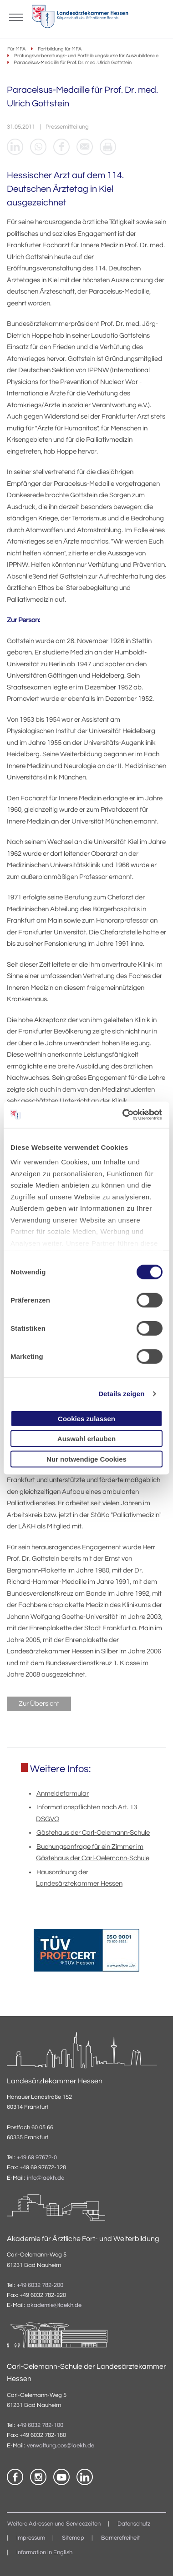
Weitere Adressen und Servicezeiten (54, 2524)
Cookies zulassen (86, 1418)
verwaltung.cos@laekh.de (60, 2446)
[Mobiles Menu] (16, 16)
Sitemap (73, 2538)
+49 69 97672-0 (37, 2158)
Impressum (30, 2538)
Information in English (44, 2553)
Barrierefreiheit (120, 2538)
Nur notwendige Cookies (86, 1459)
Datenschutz (133, 2524)
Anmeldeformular (62, 1793)
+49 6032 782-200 (40, 2285)
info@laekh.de (45, 2178)
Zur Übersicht (39, 1703)
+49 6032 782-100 (40, 2425)
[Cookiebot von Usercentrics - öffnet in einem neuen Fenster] (124, 1114)
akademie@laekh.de (54, 2306)
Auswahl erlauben (86, 1439)
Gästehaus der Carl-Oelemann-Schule (93, 1832)
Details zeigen (121, 1394)
